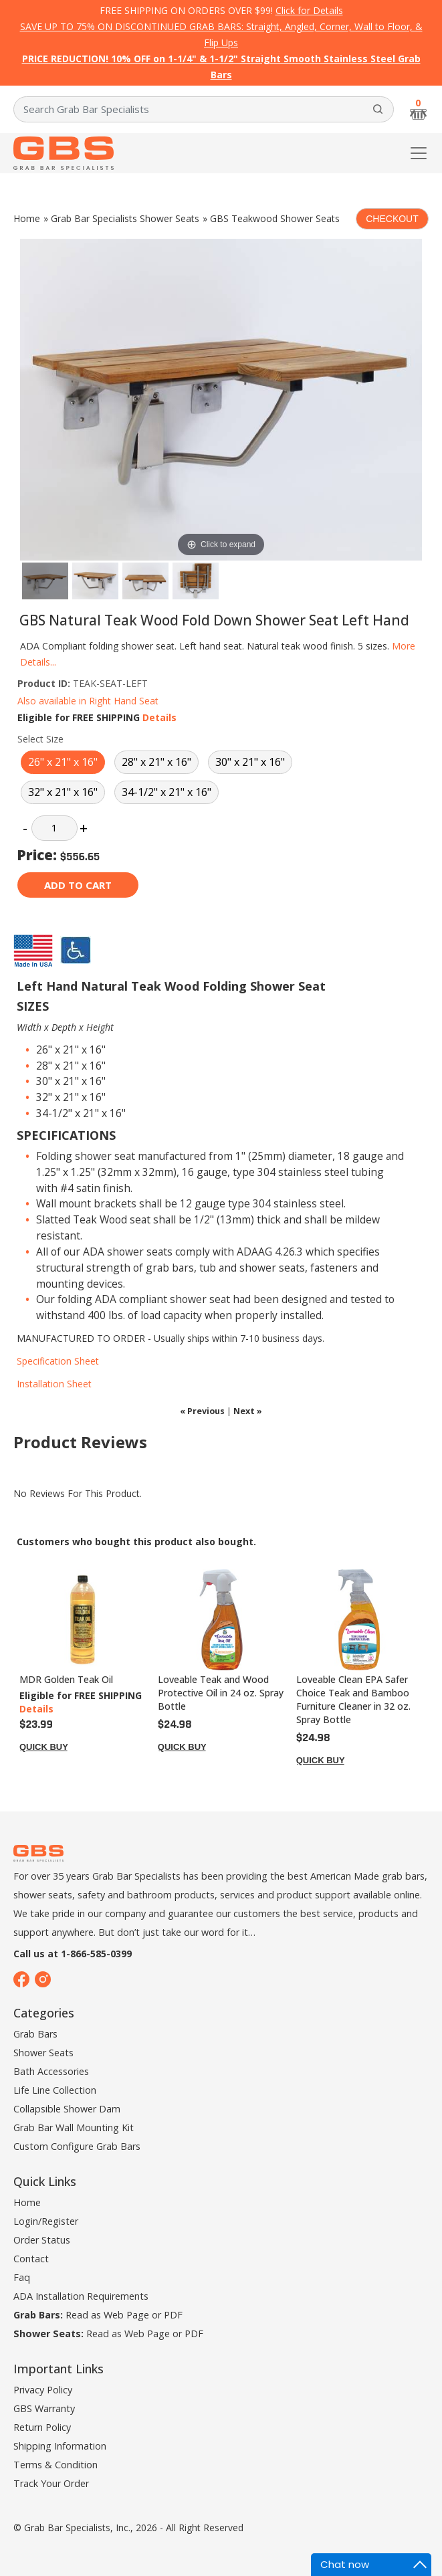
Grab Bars (35, 2033)
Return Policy (42, 2427)
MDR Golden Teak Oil (66, 1679)
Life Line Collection (54, 2090)
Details (159, 717)
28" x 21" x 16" (156, 762)
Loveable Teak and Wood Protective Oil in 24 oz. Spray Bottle (221, 1692)
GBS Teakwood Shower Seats (275, 218)
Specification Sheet (58, 1361)
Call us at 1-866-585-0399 (72, 1953)
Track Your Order (51, 2483)
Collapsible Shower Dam (66, 2108)
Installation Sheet (54, 1383)
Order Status (41, 2240)
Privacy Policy (42, 2389)
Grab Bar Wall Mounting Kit (73, 2127)
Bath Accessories (51, 2071)
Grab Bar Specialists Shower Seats (125, 218)
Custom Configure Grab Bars (76, 2146)
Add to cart (78, 885)
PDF (173, 2314)
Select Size (40, 738)
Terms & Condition (55, 2464)
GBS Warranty (44, 2408)
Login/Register (45, 2221)
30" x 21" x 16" (250, 762)
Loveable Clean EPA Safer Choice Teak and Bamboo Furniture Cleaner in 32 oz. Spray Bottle (353, 1699)
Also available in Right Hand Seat (87, 700)
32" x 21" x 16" (63, 792)
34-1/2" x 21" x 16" (166, 792)
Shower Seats (43, 2052)
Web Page (126, 2314)
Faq (21, 2277)
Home (26, 218)
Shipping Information (59, 2446)
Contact (31, 2258)
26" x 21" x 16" (63, 762)
